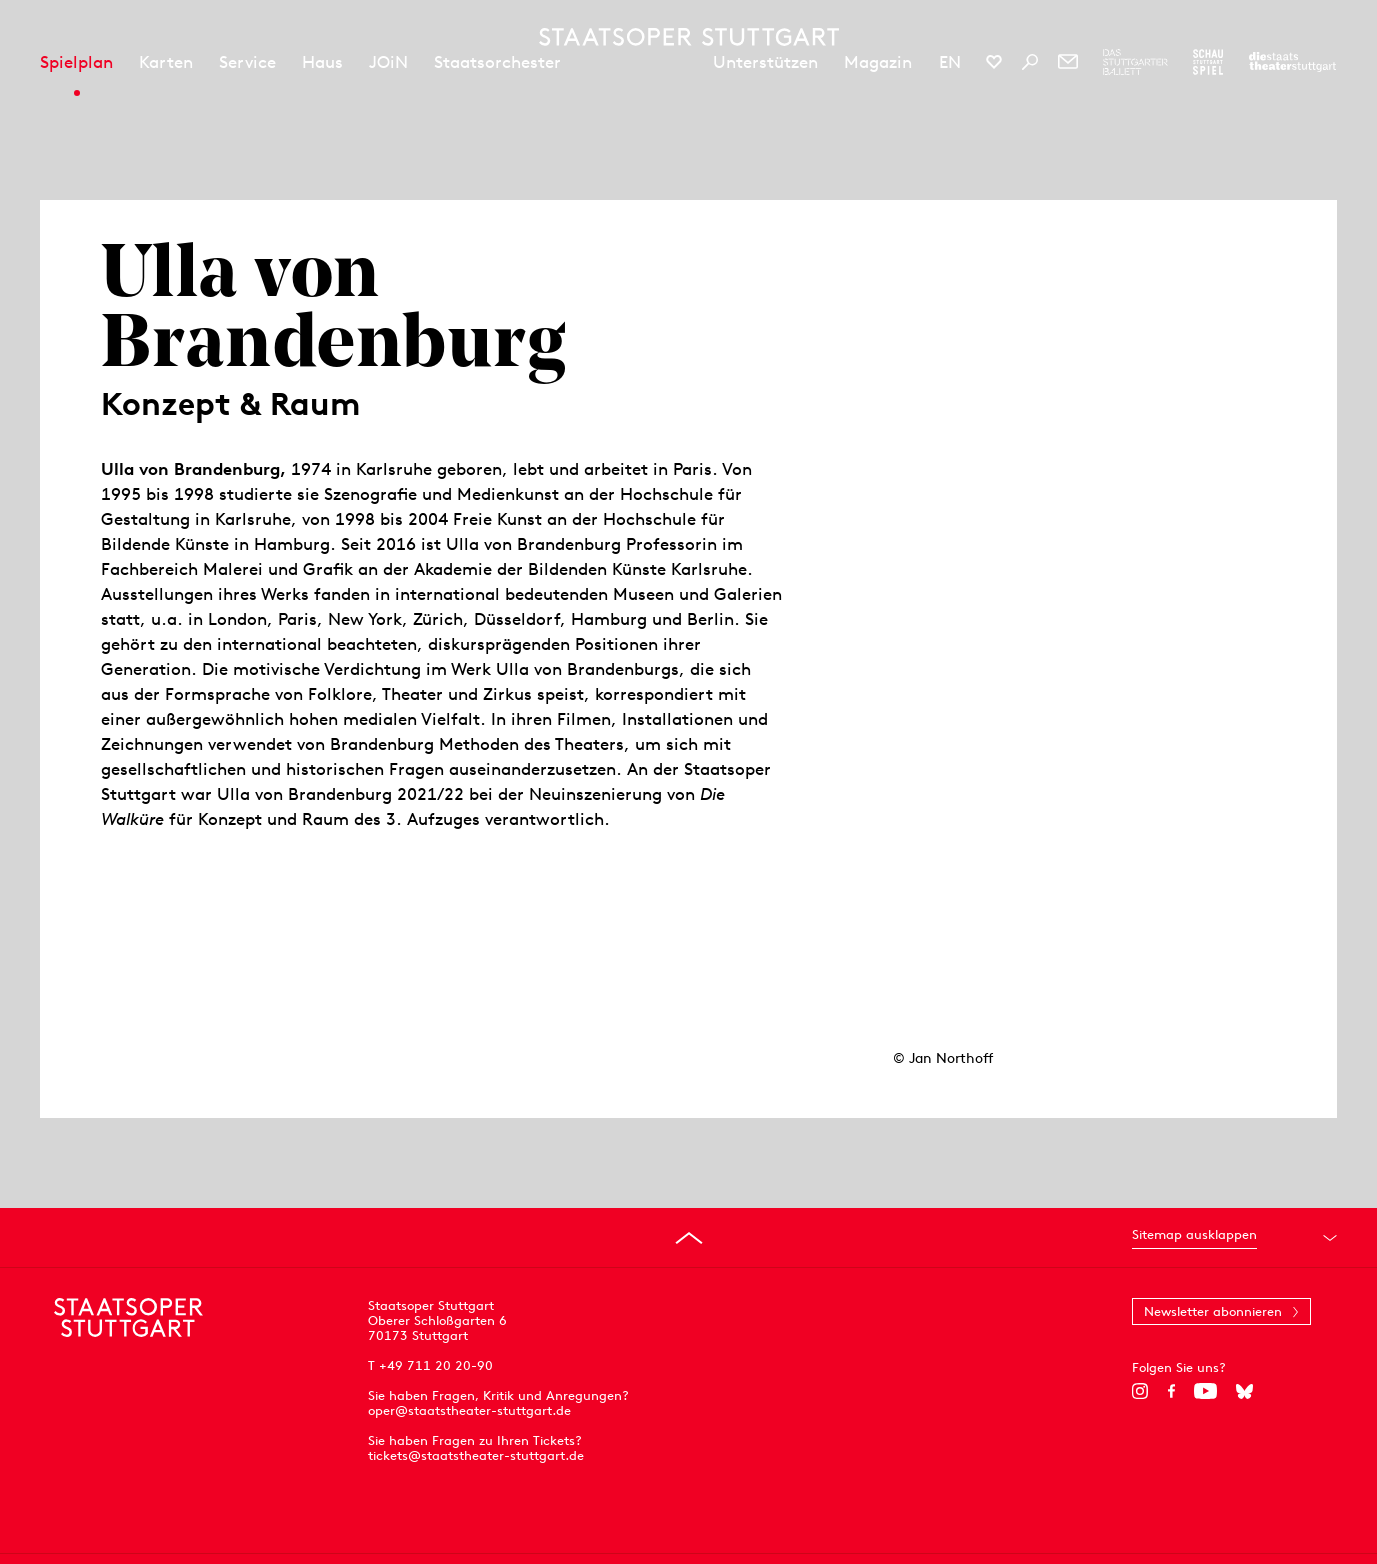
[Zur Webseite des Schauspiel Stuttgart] (1208, 62)
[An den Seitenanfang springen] (689, 1238)
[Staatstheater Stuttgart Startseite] (689, 37)
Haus (322, 62)
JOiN (388, 62)
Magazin (878, 62)
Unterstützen (765, 62)
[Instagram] (1140, 1391)
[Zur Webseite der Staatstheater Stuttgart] (1292, 62)
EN (950, 62)
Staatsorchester (497, 62)
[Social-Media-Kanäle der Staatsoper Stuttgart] (994, 62)
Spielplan (76, 62)
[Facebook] (1171, 1391)
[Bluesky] (1244, 1391)
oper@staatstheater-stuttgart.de (469, 1410)
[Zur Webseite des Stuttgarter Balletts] (1135, 62)
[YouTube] (1205, 1391)
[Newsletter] (1068, 62)
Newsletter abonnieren (1213, 1311)
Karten (166, 62)
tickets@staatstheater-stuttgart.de (476, 1455)
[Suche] (1030, 62)
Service (247, 62)
